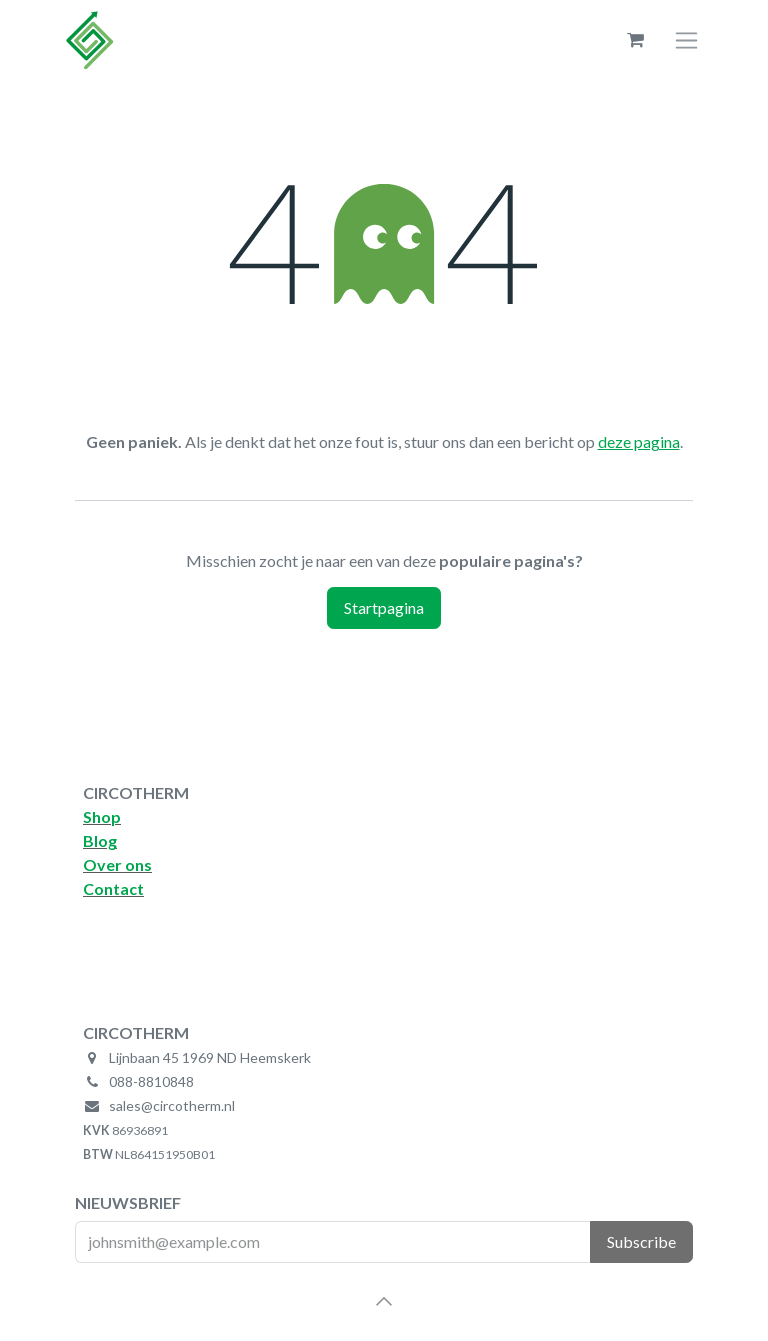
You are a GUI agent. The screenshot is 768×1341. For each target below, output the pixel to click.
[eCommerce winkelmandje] (635, 40)
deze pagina (639, 441)
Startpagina (384, 607)
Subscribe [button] (641, 1241)
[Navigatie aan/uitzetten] (686, 40)
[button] (384, 1301)
